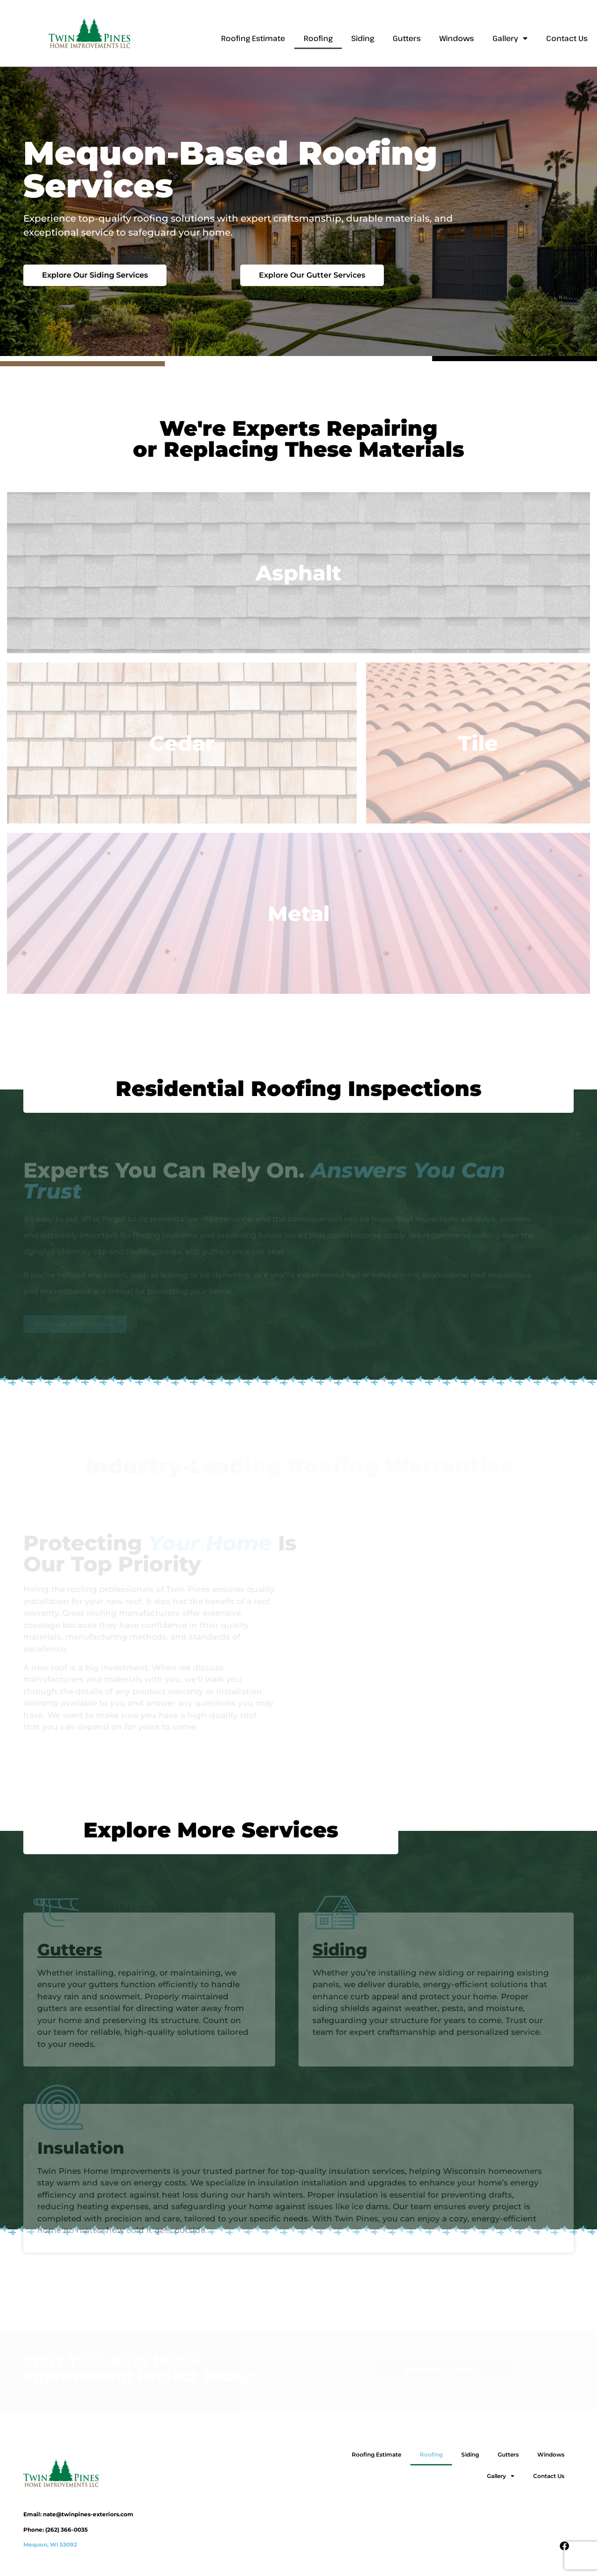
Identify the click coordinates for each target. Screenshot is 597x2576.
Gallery (510, 38)
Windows (456, 38)
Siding (362, 38)
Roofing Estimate (253, 38)
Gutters (407, 38)
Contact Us (567, 38)
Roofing (318, 38)
